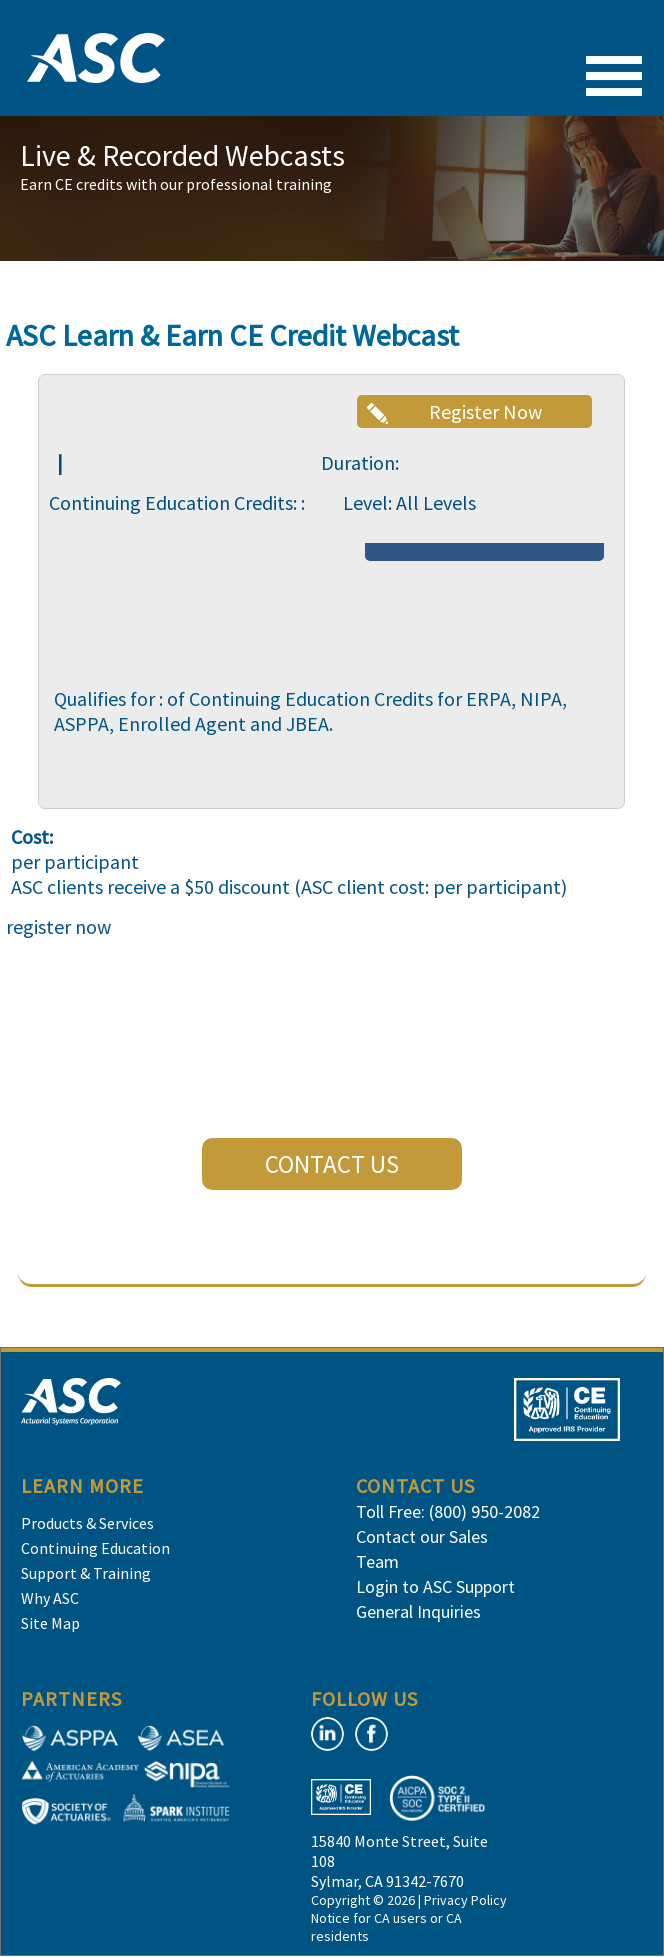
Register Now (485, 411)
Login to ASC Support (435, 1586)
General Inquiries (418, 1611)
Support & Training (86, 1573)
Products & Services (87, 1523)
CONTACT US (332, 1164)
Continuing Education (95, 1548)
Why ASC (50, 1598)
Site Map (50, 1623)
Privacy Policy (465, 1900)
